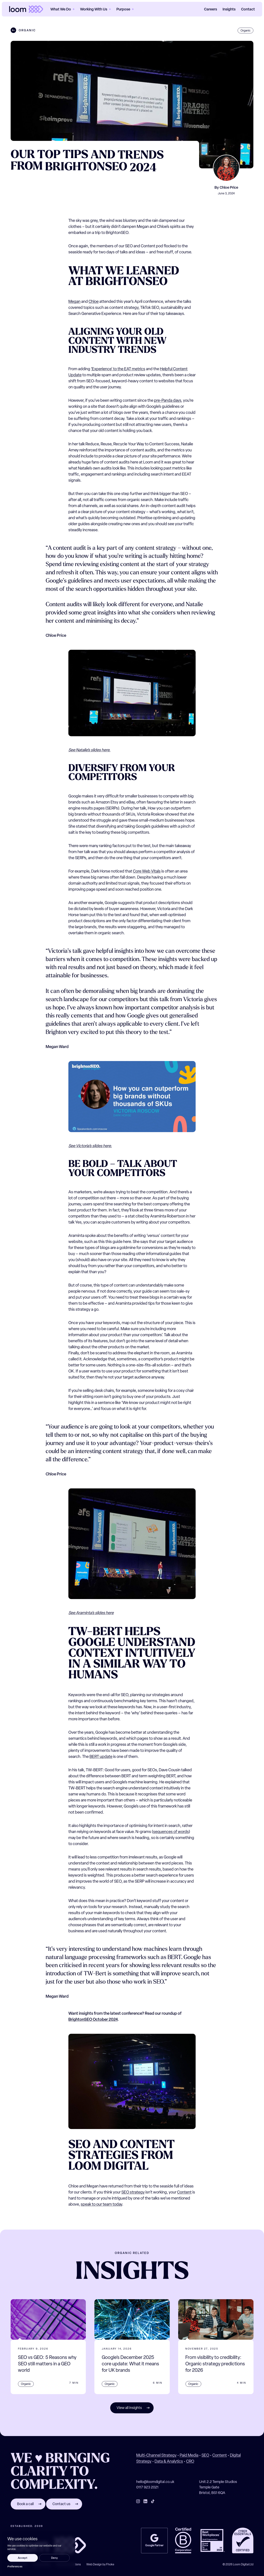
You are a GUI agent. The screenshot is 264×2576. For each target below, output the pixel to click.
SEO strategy (133, 2192)
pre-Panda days (167, 401)
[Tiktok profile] (153, 2501)
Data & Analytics (169, 2461)
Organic (245, 30)
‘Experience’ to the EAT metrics (118, 369)
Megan (74, 302)
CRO (190, 2461)
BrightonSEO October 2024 (93, 2020)
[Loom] (26, 9)
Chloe (94, 302)
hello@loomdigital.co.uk (155, 2482)
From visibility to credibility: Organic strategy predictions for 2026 (215, 2364)
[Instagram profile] (138, 2501)
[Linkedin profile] (145, 2501)
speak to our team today (101, 2204)
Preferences (14, 2566)
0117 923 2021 (147, 2487)
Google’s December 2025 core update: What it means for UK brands (130, 2364)
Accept (22, 2558)
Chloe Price (229, 188)
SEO (205, 2455)
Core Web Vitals (147, 871)
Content (184, 2192)
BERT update (100, 1757)
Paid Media (189, 2455)
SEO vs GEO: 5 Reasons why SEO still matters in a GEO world (47, 2364)
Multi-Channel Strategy (156, 2455)
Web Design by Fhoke (100, 2564)
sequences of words (171, 1832)
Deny (54, 2558)
